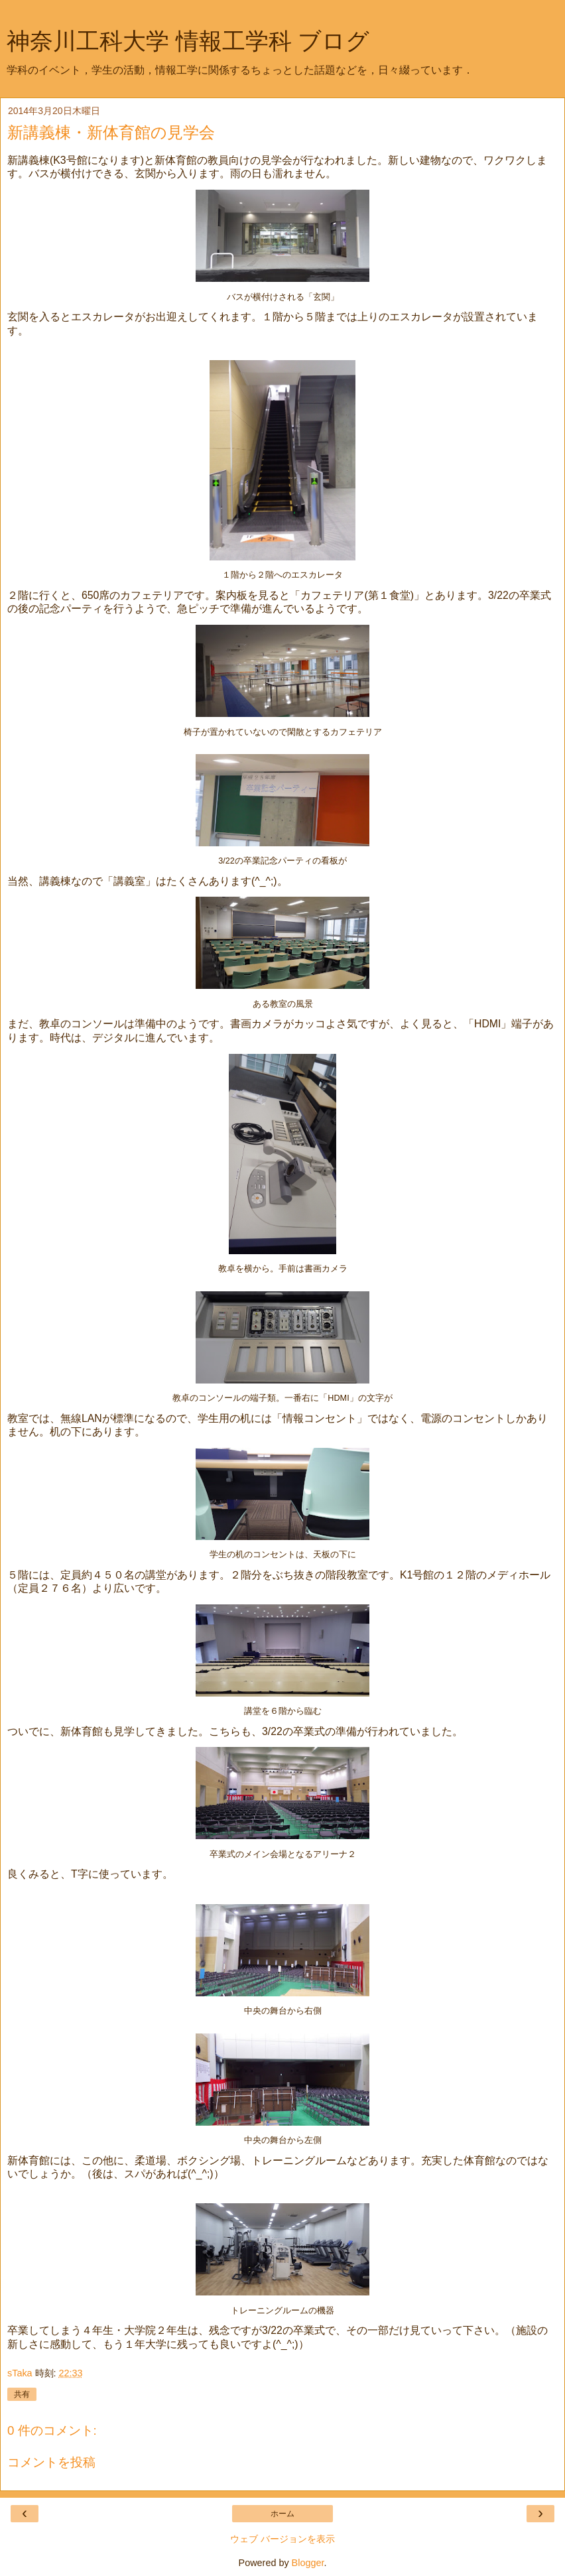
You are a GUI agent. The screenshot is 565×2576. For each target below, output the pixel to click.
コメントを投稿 (51, 2462)
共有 (22, 2394)
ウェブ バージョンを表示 (282, 2539)
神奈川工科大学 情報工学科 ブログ (188, 41)
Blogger (308, 2562)
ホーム (282, 2513)
